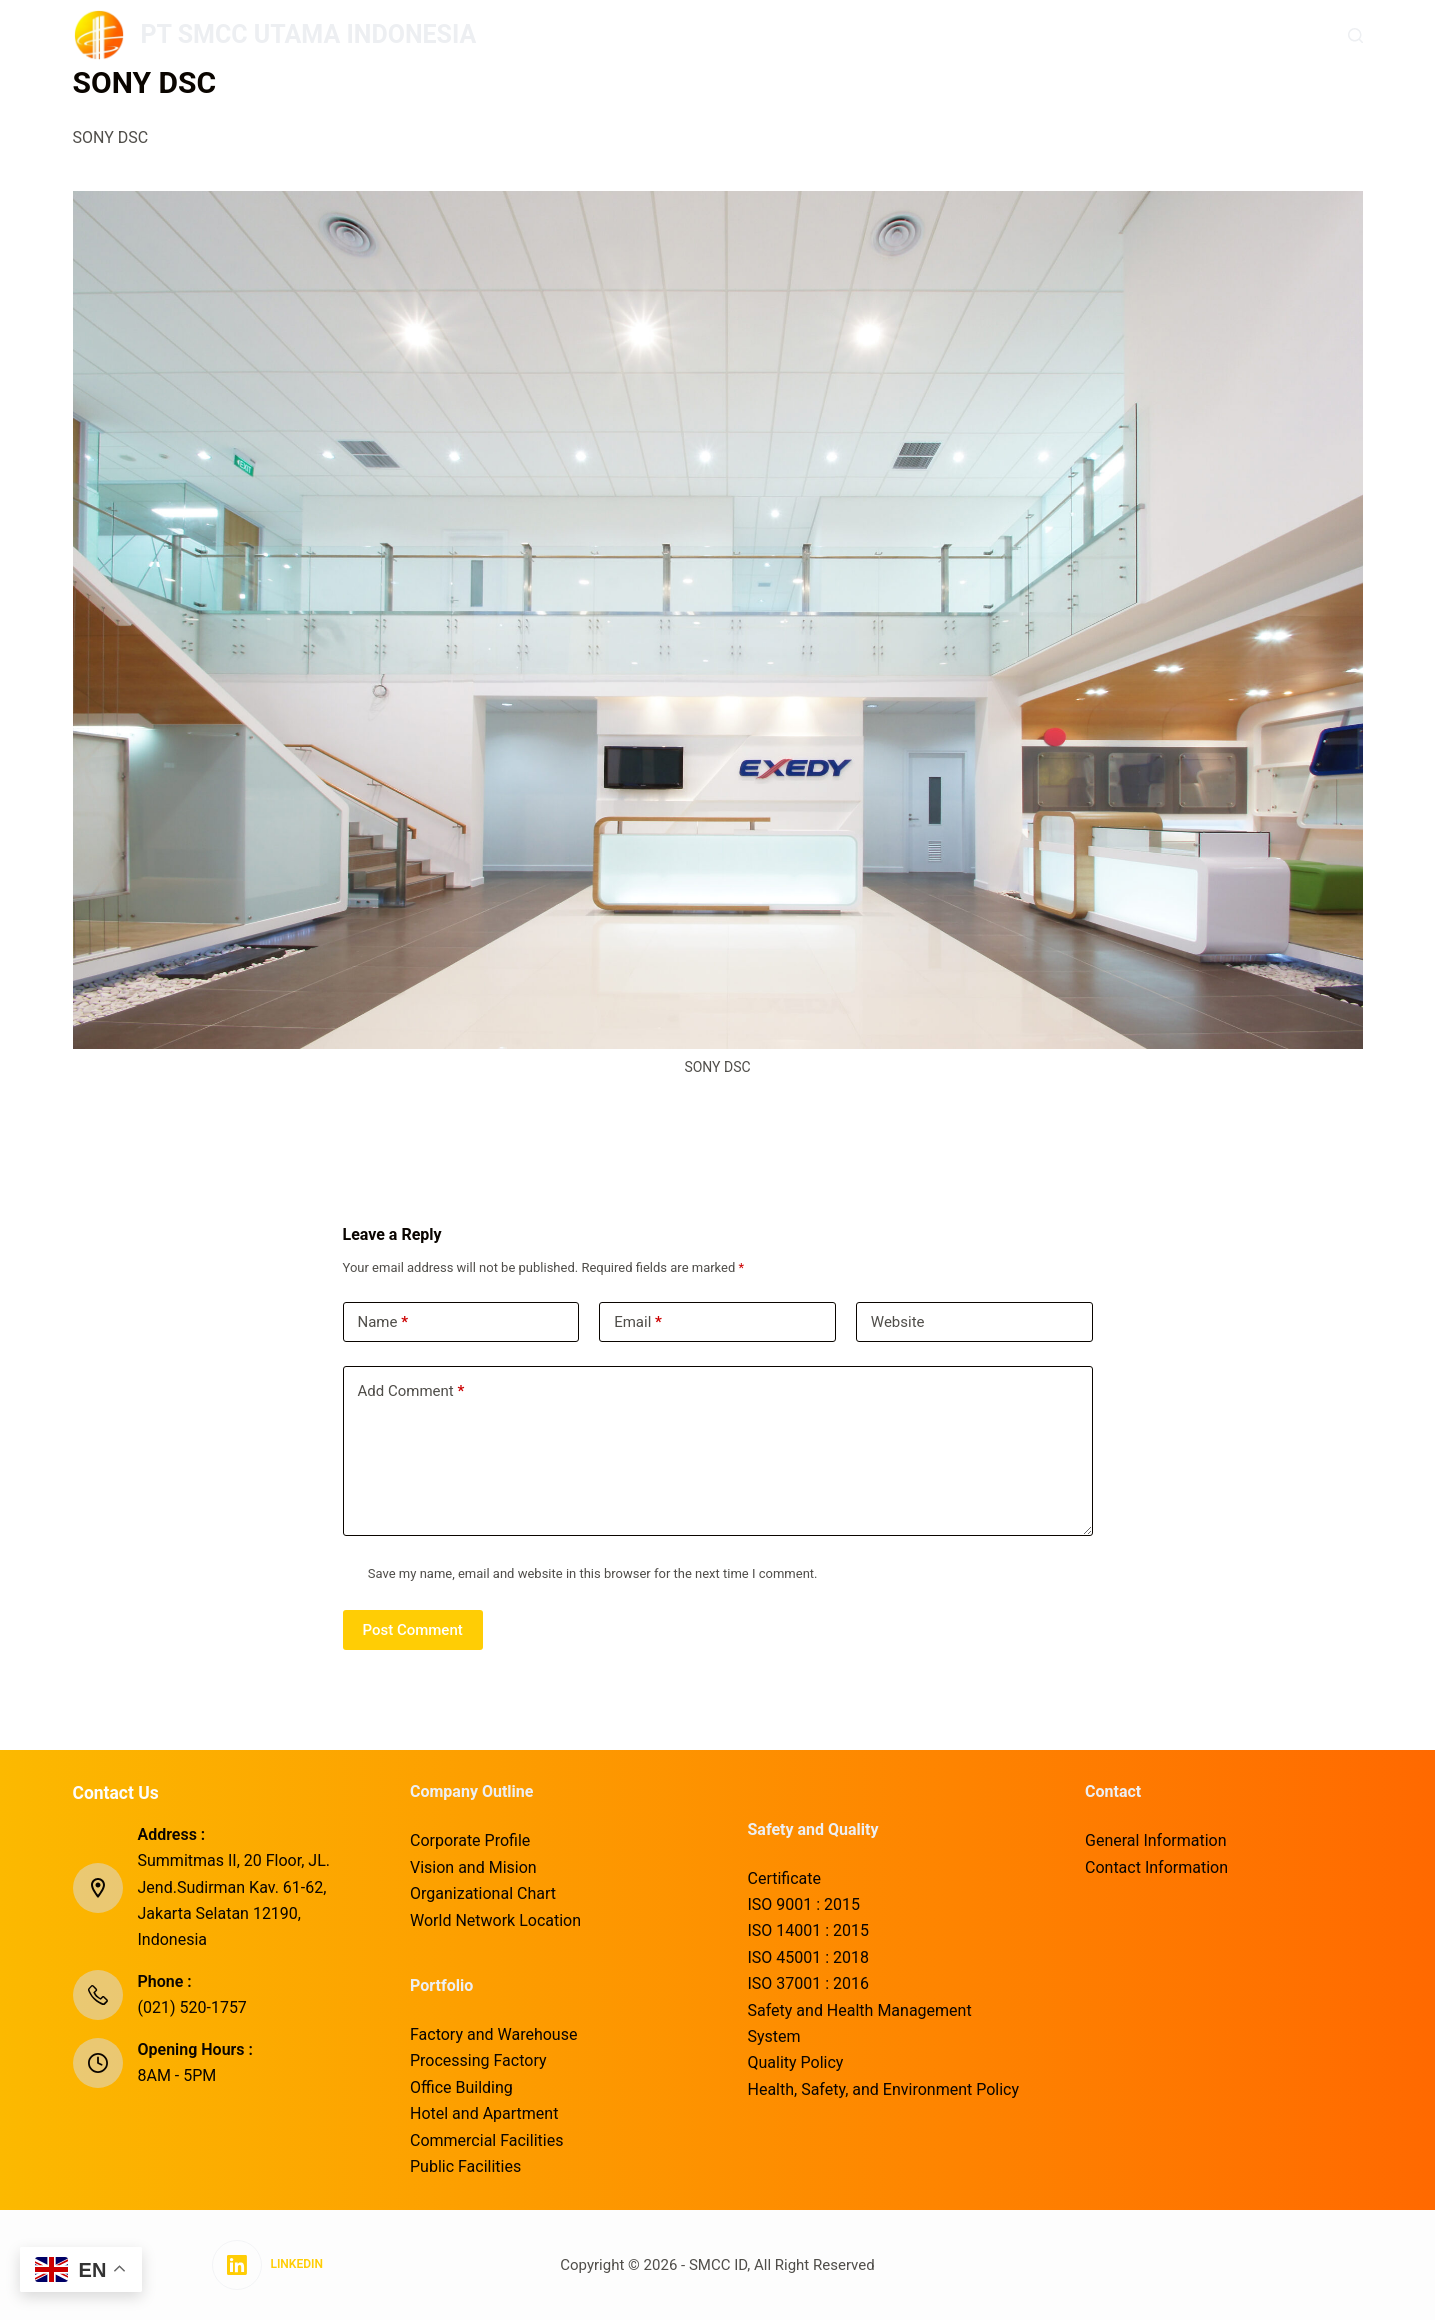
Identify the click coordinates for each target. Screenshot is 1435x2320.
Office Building (461, 2087)
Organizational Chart (483, 1893)
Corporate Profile (470, 1840)
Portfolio (809, 34)
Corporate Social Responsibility (1179, 34)
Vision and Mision (473, 1867)
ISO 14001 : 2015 (809, 1930)
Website (898, 1322)
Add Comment (411, 1391)
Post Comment (413, 1630)
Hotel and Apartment (484, 2113)
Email (638, 1322)
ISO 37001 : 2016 (809, 1983)
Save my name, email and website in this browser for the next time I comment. (593, 1573)
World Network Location (495, 1920)
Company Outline (667, 34)
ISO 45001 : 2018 (809, 1957)
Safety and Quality (957, 34)
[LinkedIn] (267, 2265)
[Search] (1355, 35)
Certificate (785, 1878)
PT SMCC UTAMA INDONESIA (309, 34)
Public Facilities (465, 2166)
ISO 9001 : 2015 (804, 1904)
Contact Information (1156, 1867)
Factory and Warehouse (493, 2034)
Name (383, 1322)
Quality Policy (796, 2062)
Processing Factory (478, 2060)
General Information (1156, 1840)
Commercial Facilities (486, 2140)
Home (541, 34)
